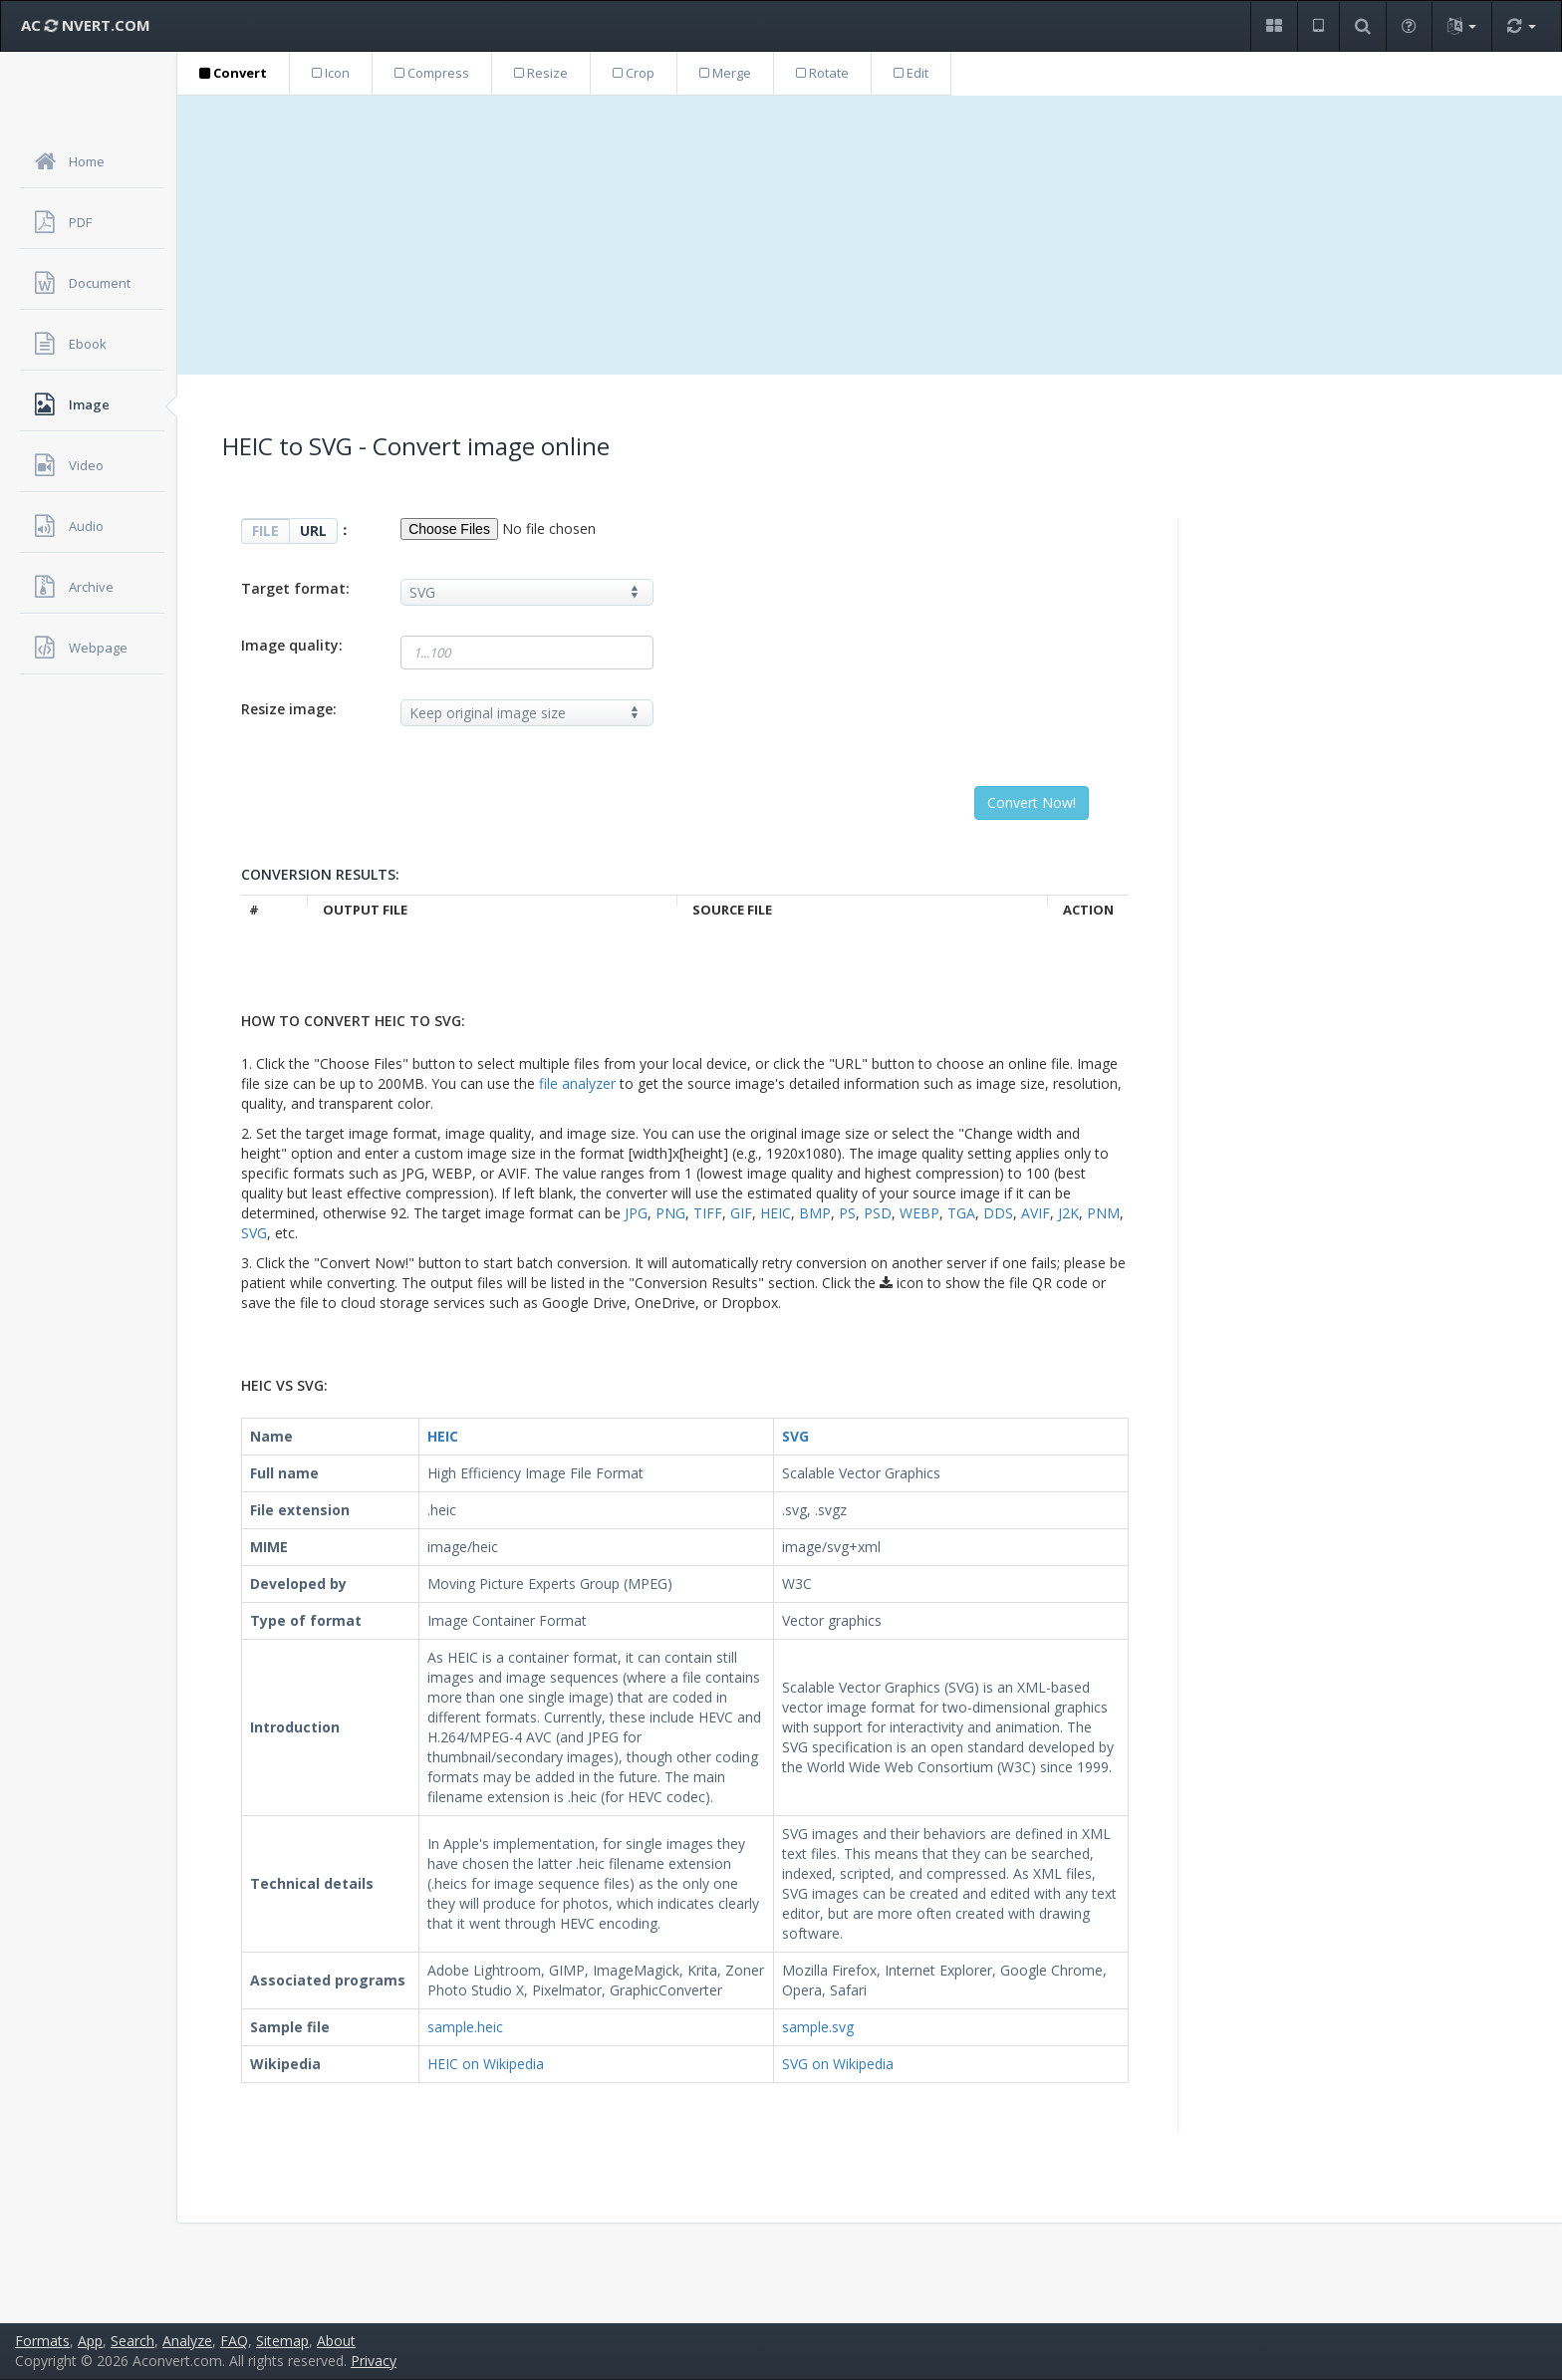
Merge (725, 73)
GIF (741, 1212)
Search (132, 2340)
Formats (42, 2340)
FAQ (234, 2340)
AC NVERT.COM (85, 25)
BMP (815, 1212)
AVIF (1035, 1212)
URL (313, 530)
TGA (961, 1212)
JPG (636, 1212)
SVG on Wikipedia (838, 2063)
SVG (254, 1232)
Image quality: (292, 645)
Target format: (295, 588)
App (90, 2340)
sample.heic (465, 2026)
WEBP (919, 1212)
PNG (670, 1212)
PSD (878, 1212)
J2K (1068, 1212)
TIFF (707, 1212)
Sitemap (282, 2340)
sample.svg (818, 2026)
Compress (431, 73)
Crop (633, 73)
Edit (911, 73)
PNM (1103, 1212)
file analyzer (577, 1083)
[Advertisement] (869, 235)
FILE (265, 530)
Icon (331, 73)
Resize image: (289, 708)
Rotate (822, 73)
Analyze (187, 2340)
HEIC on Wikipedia (485, 2063)
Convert (233, 73)
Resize (541, 73)
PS (847, 1212)
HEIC (775, 1212)
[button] (1273, 26)
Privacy (373, 2360)
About (336, 2340)
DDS (998, 1212)
